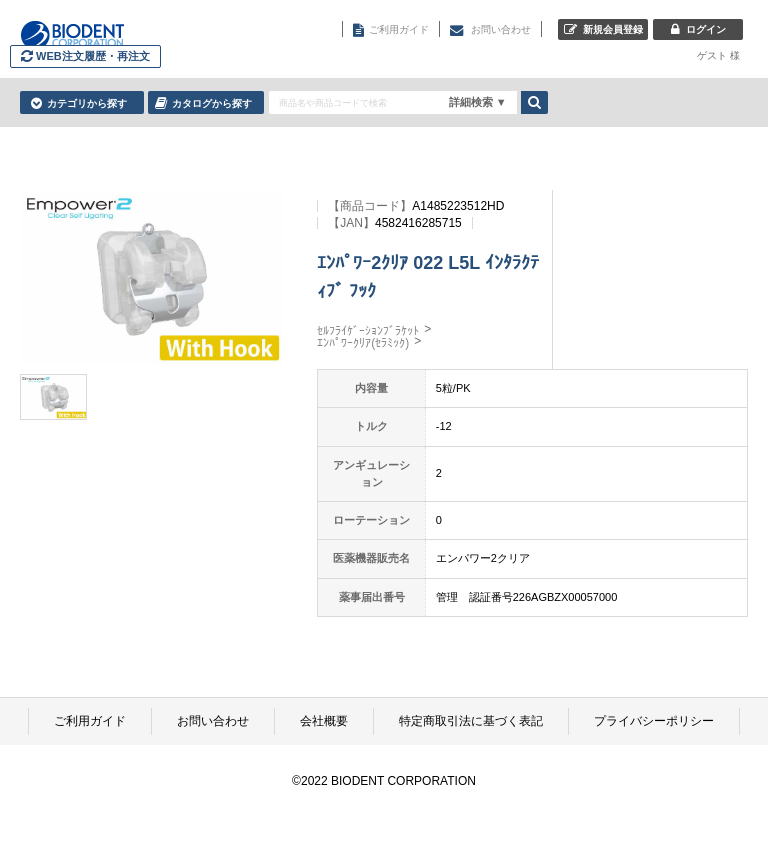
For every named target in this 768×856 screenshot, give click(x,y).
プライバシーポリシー (654, 721)
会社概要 (324, 721)
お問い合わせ (213, 721)
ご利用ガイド (90, 721)
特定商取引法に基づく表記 (471, 721)
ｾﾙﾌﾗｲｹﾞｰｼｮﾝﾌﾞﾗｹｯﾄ (368, 331)
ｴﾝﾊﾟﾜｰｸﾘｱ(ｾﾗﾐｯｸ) (363, 343)
